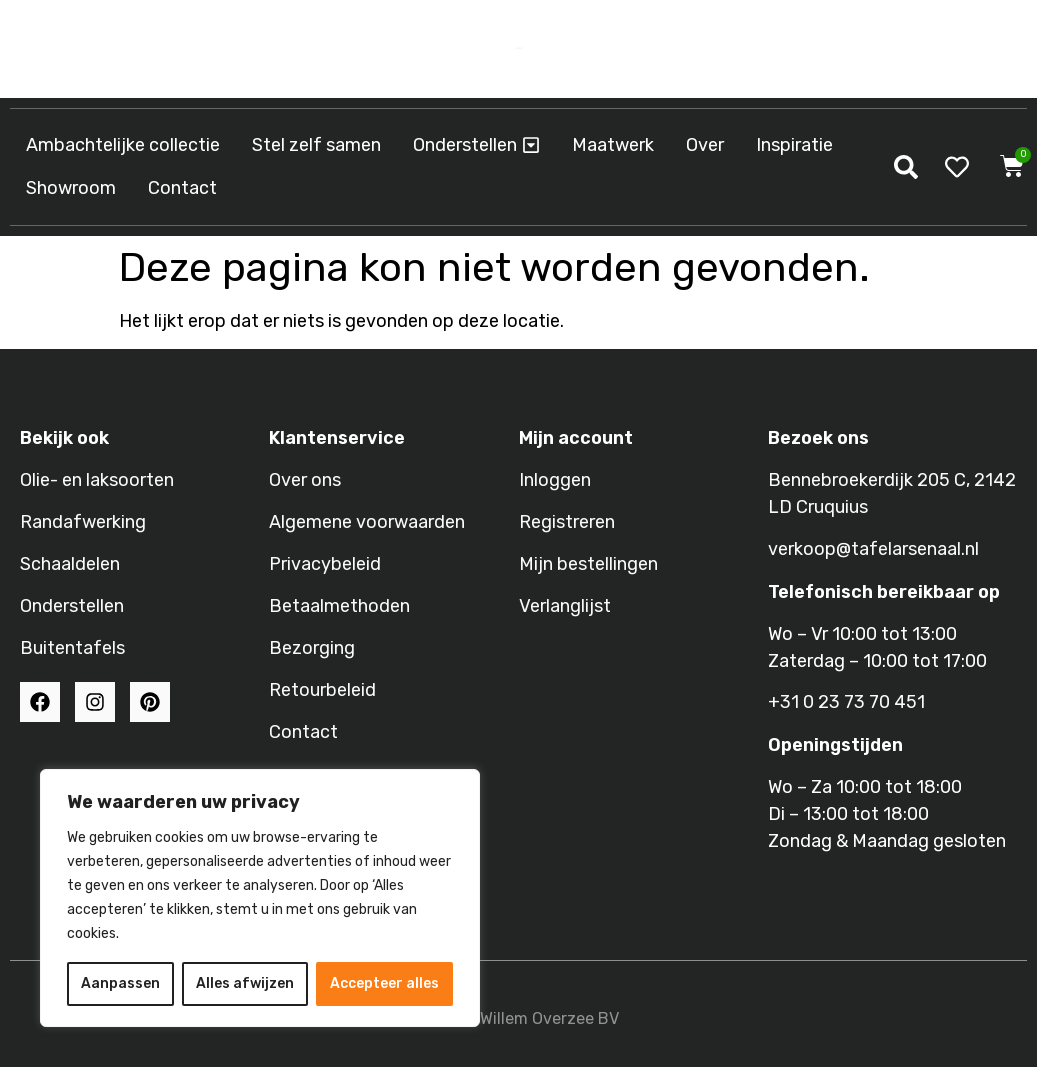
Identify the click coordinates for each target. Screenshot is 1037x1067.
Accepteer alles (384, 983)
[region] (260, 898)
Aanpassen (120, 983)
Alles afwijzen (245, 983)
